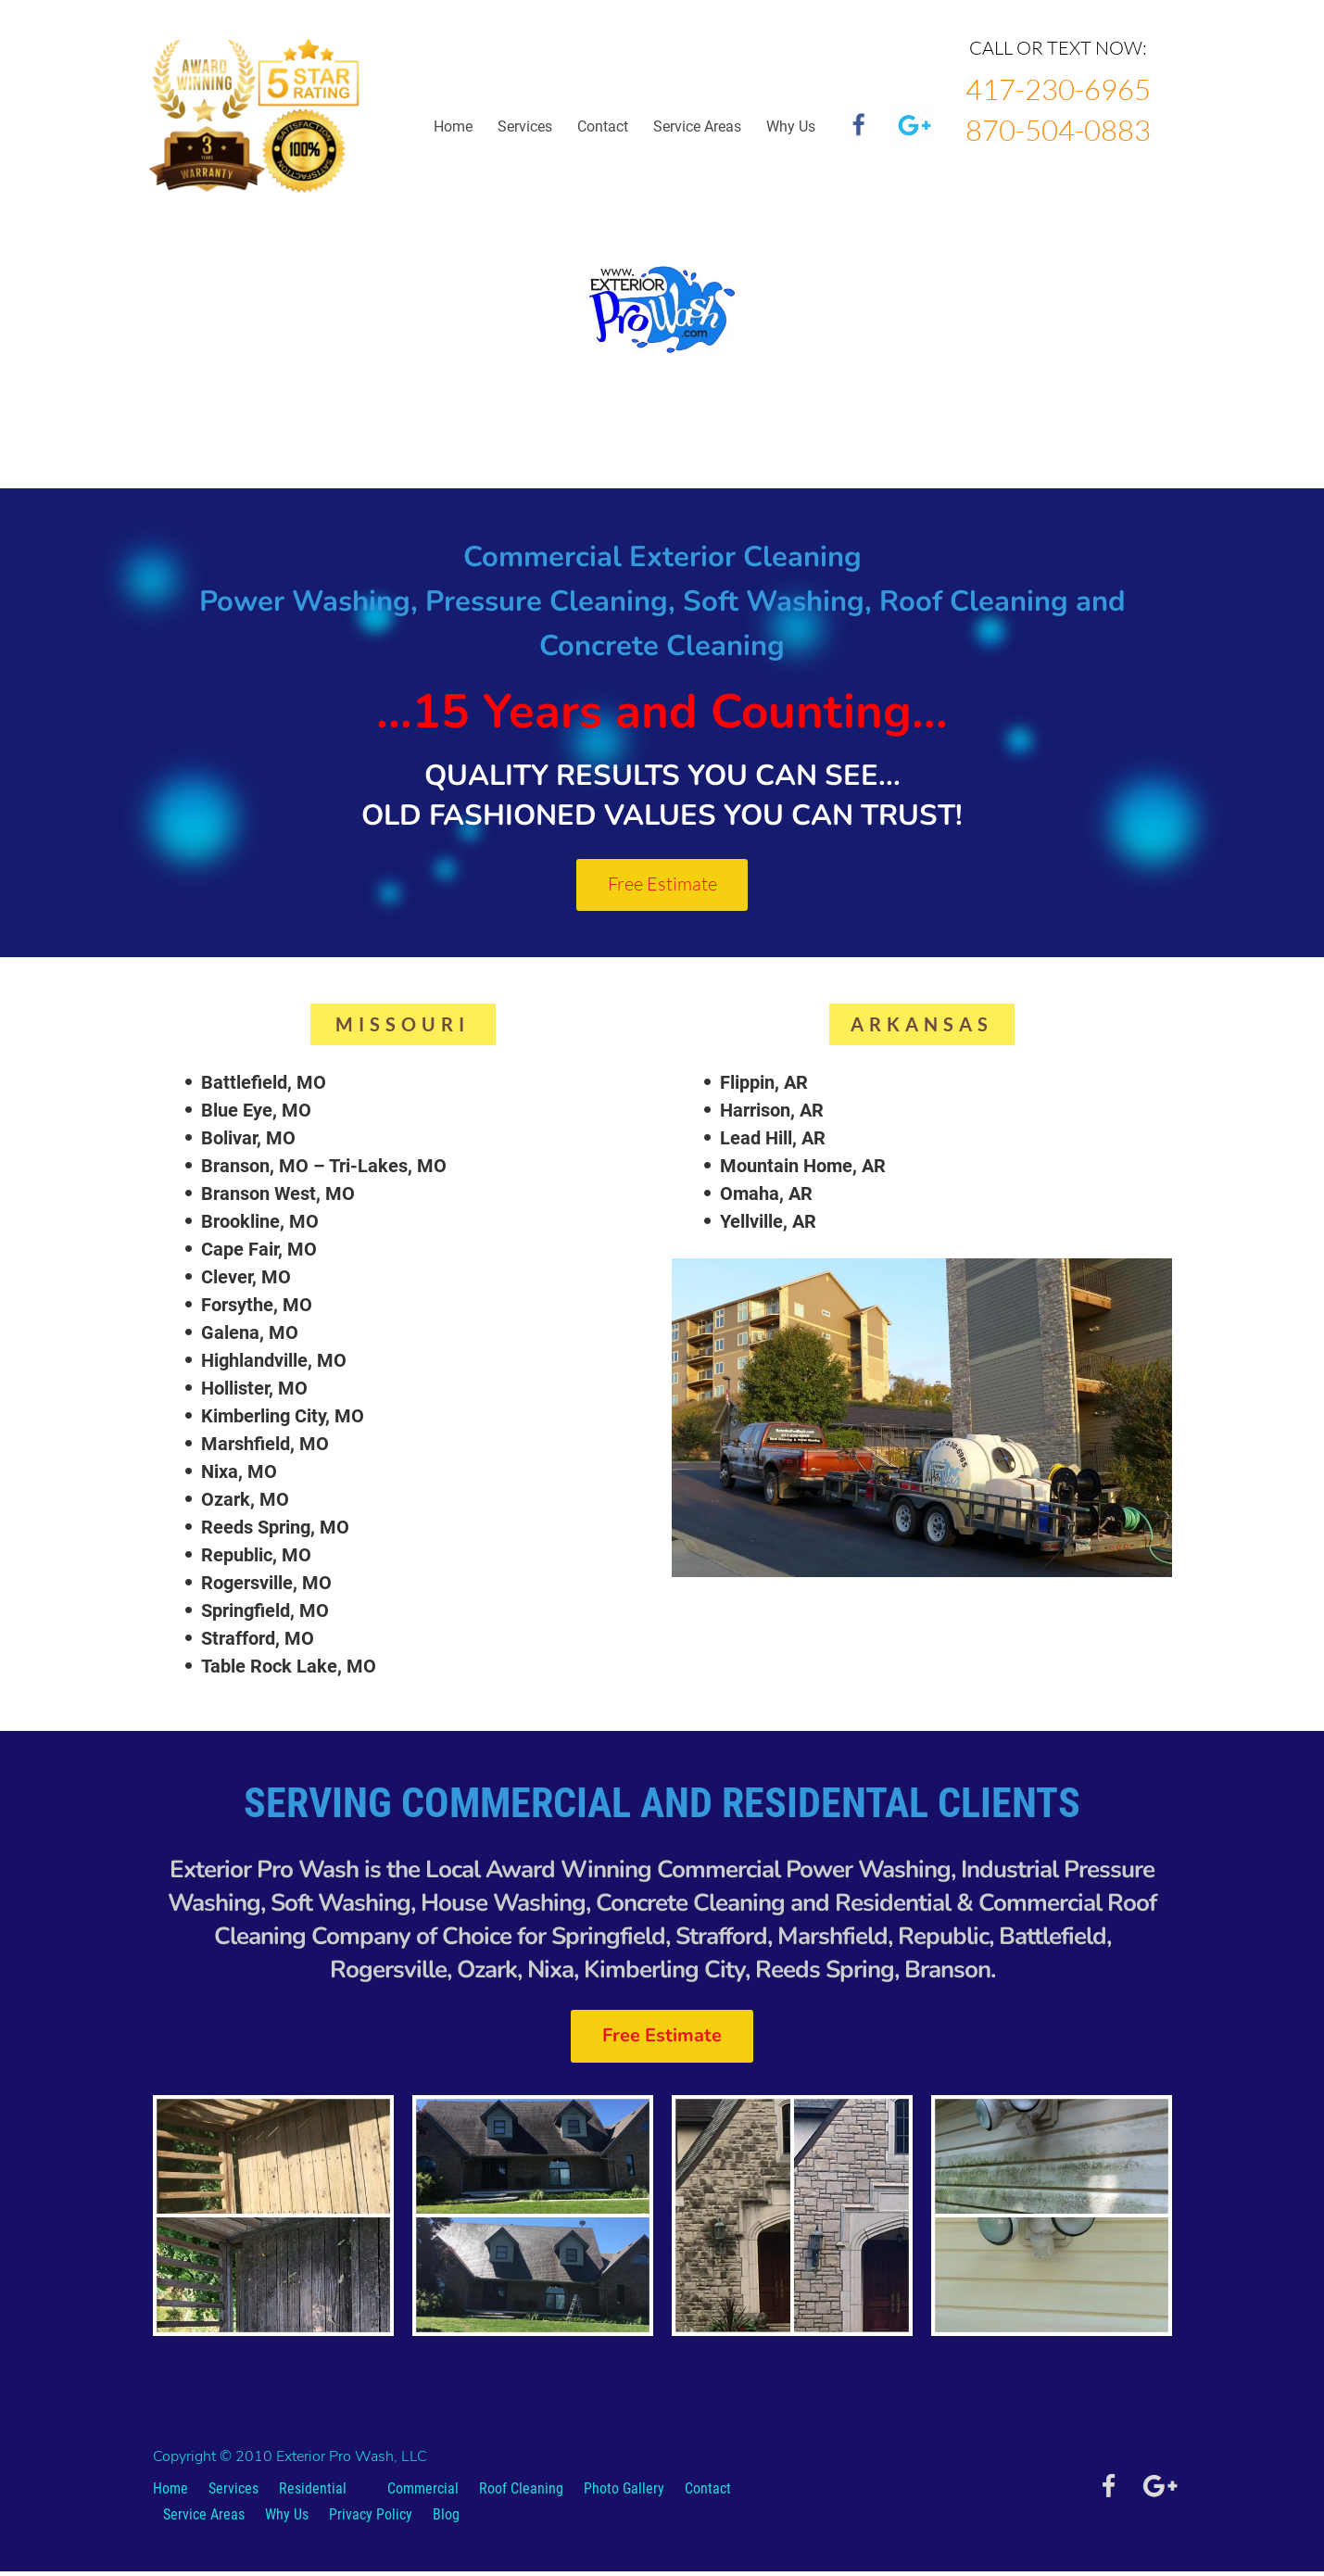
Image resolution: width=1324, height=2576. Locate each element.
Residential (313, 2493)
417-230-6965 (1058, 89)
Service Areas (697, 126)
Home (453, 126)
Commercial (423, 2493)
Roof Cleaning (521, 2493)
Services (525, 126)
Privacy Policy (370, 2519)
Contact (602, 126)
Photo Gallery (624, 2493)
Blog (446, 2519)
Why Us (287, 2519)
